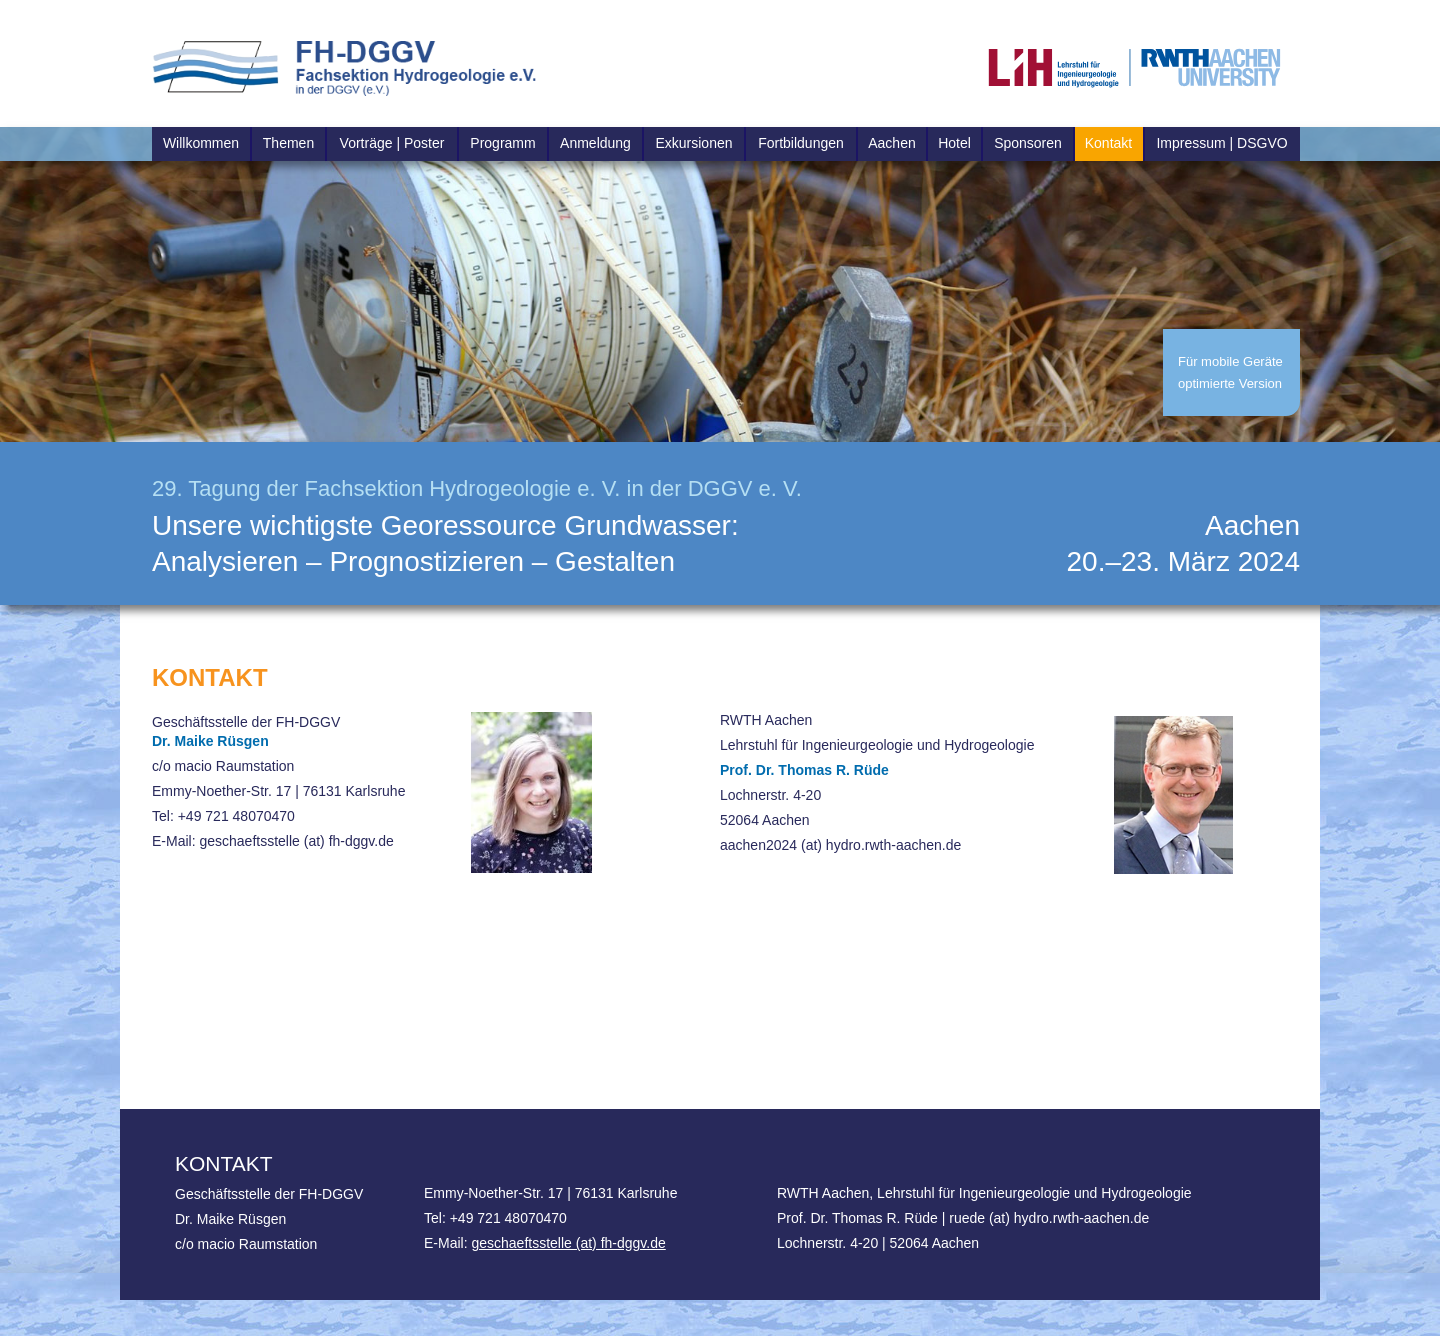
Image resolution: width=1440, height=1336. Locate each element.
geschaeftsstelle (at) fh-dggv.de (568, 1243)
